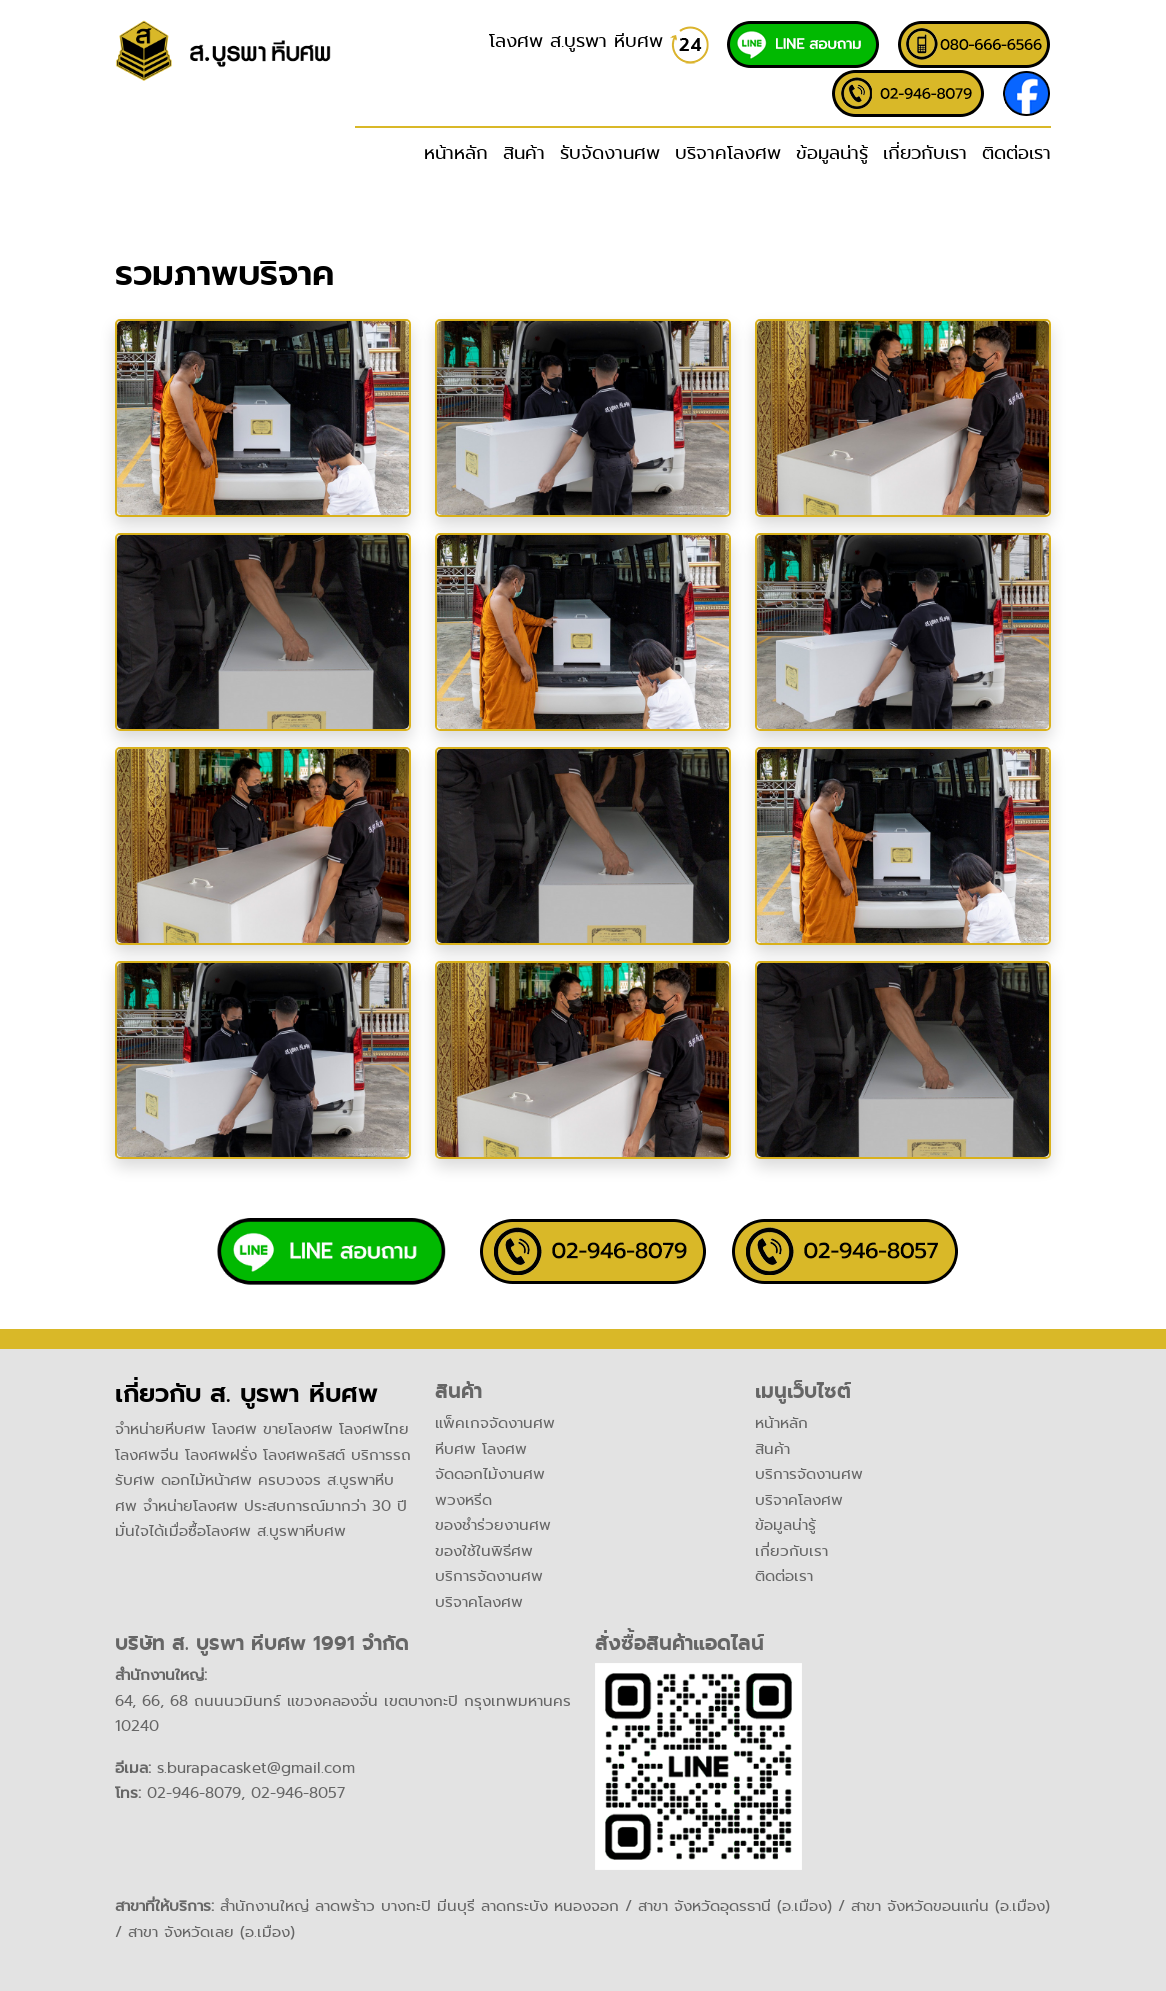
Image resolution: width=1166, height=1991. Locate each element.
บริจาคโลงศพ (728, 153)
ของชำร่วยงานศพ (493, 1525)
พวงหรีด (463, 1500)
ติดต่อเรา (1016, 153)
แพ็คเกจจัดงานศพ (495, 1423)
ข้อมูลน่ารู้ (832, 153)
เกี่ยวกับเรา (925, 153)
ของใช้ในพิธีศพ (484, 1551)
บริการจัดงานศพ (489, 1576)
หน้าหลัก (456, 153)
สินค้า (772, 1449)
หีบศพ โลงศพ (481, 1449)
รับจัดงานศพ (610, 153)
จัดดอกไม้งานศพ (490, 1474)
